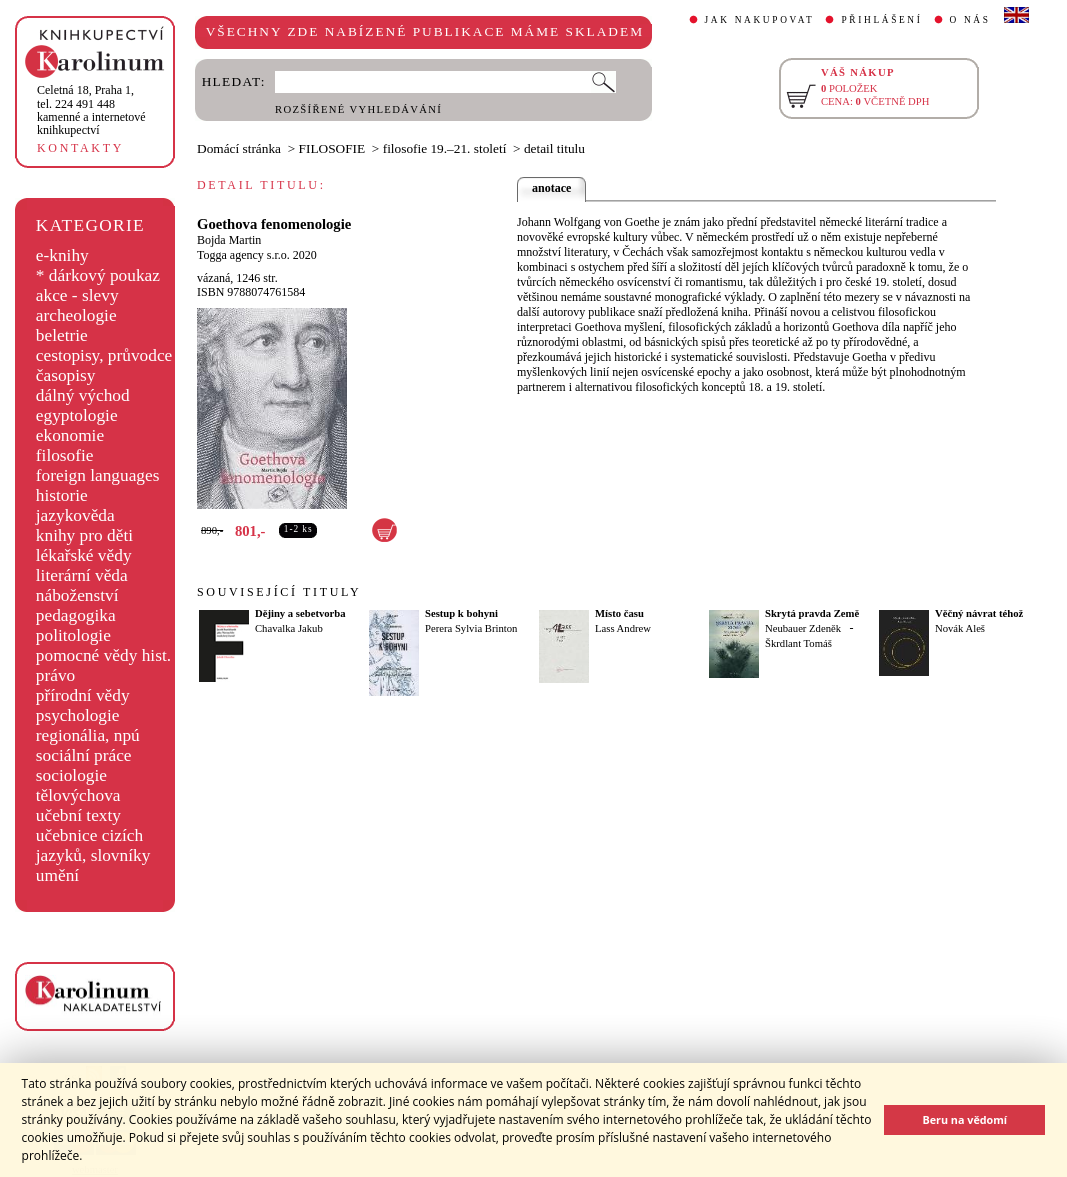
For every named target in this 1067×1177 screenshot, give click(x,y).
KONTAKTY (80, 148)
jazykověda (75, 515)
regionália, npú (88, 735)
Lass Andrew (623, 628)
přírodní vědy (83, 695)
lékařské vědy (84, 555)
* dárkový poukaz (98, 275)
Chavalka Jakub (289, 628)
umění (57, 875)
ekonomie (70, 435)
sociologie (71, 775)
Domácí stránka (239, 148)
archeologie (76, 315)
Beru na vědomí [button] (964, 1119)
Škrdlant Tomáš (798, 643)
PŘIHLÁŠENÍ (881, 20)
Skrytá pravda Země (812, 613)
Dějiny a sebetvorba (300, 613)
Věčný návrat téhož (979, 613)
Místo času (619, 613)
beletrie (62, 335)
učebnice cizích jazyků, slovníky (93, 845)
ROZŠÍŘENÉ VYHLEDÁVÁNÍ (358, 109)
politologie (73, 635)
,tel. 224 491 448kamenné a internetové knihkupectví (91, 110)
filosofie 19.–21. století (445, 148)
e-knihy (62, 255)
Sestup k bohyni (461, 613)
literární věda (82, 575)
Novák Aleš (960, 628)
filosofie (65, 455)
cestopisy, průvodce (104, 355)
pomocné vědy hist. (103, 655)
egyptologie (77, 415)
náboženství (77, 595)
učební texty (78, 815)
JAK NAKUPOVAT (760, 20)
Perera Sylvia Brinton (471, 628)
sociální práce (84, 755)
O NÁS (970, 20)
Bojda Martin (229, 240)
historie (62, 495)
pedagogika (76, 615)
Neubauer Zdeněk (803, 628)
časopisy (66, 375)
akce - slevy (77, 295)
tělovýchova (78, 795)
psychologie (78, 715)
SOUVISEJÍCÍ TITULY (279, 592)
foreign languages (98, 475)
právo (55, 675)
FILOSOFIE (332, 148)
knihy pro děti (84, 535)
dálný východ (83, 395)
